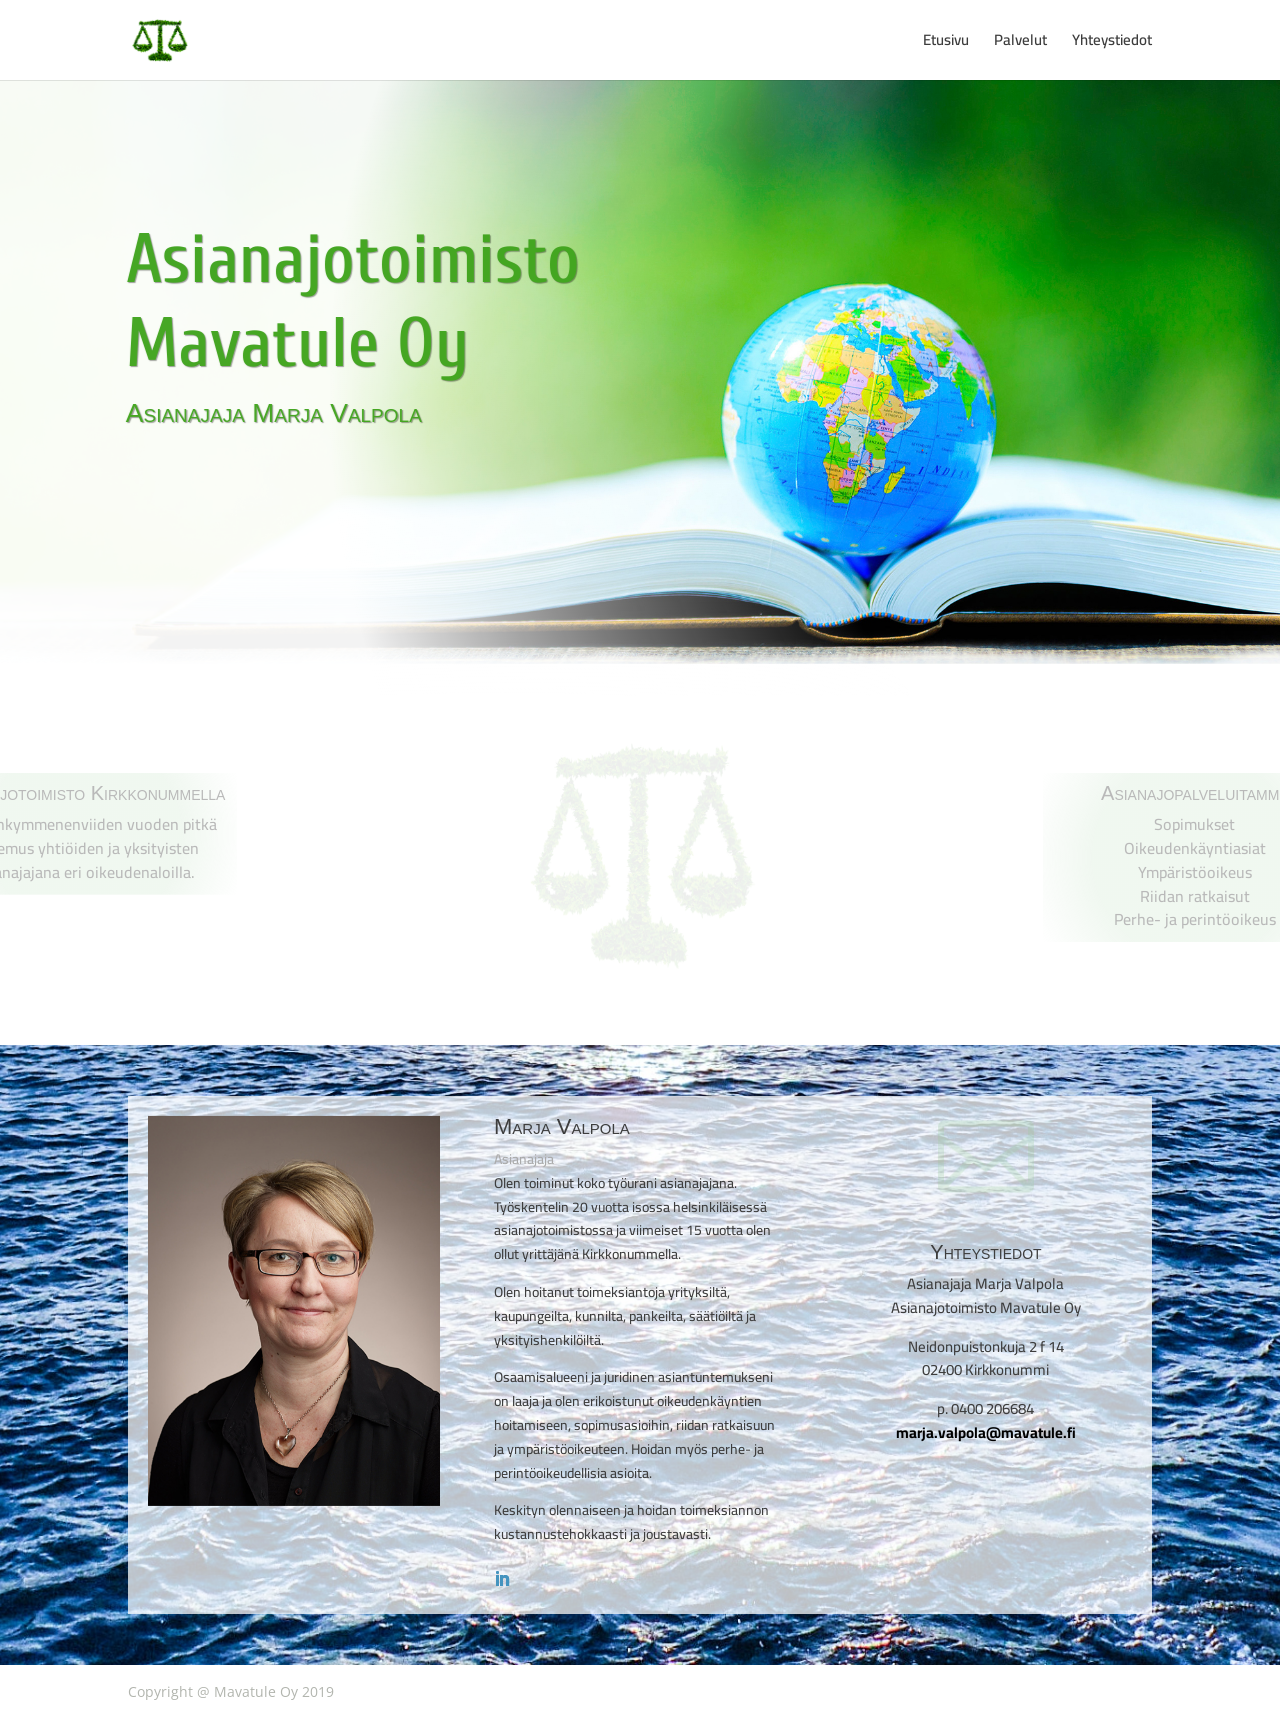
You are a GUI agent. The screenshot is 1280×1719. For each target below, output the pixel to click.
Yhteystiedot (1112, 43)
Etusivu (946, 43)
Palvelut (1020, 43)
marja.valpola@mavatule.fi (986, 1432)
